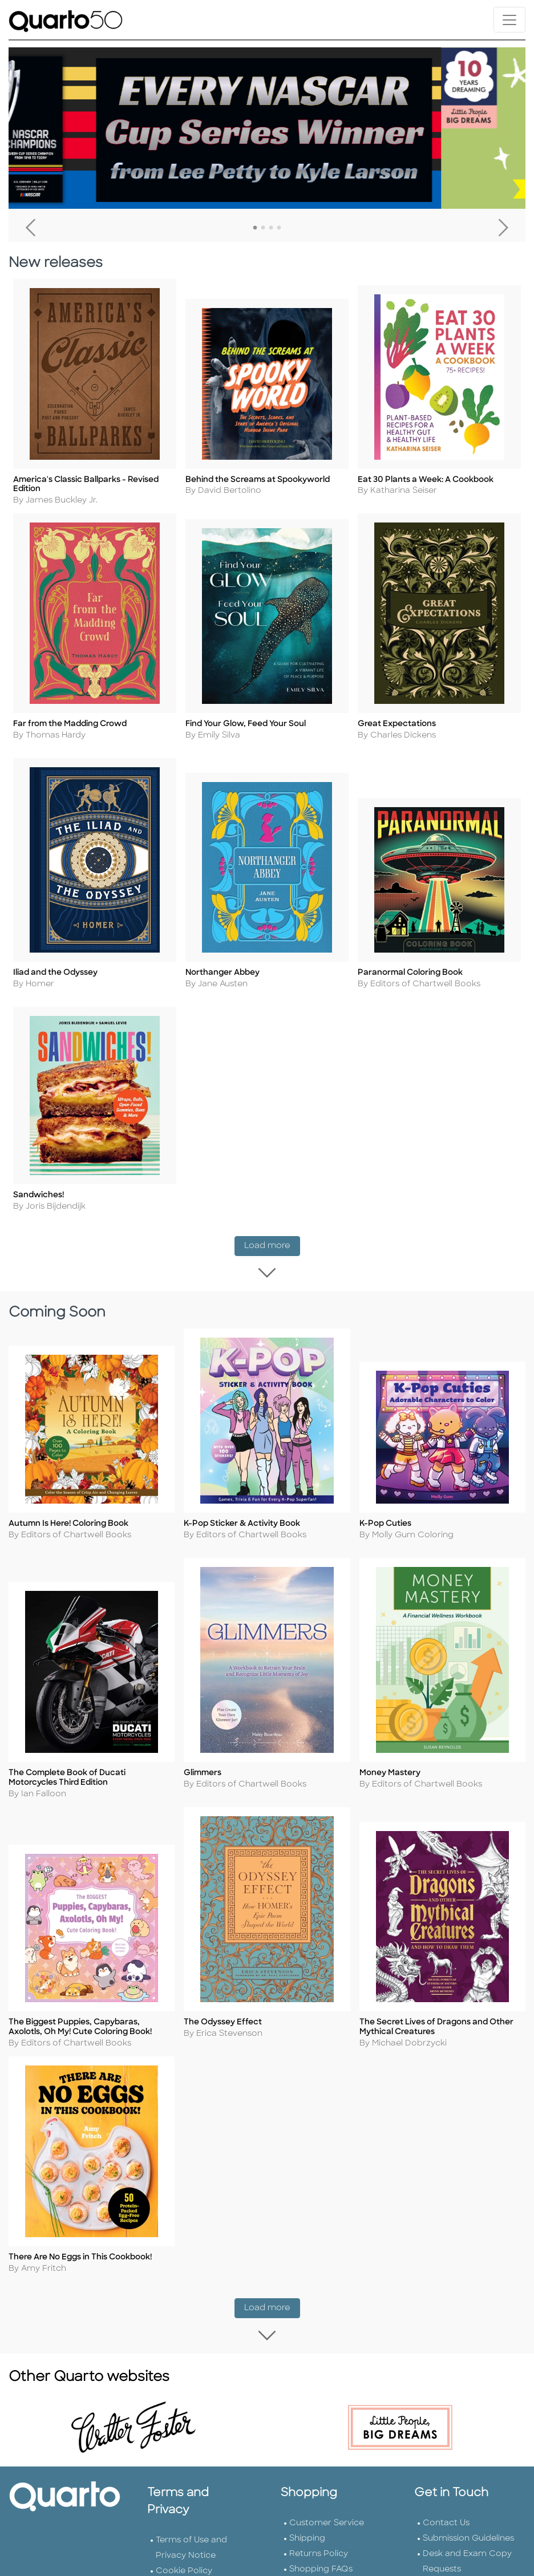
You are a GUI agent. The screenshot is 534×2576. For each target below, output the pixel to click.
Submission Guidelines (468, 2526)
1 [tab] (255, 228)
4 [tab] (279, 228)
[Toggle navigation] (509, 20)
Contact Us (446, 2511)
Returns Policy (318, 2542)
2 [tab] (263, 228)
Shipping (307, 2526)
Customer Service (326, 2511)
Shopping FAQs (321, 2557)
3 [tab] (271, 228)
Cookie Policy (184, 2559)
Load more (272, 1243)
